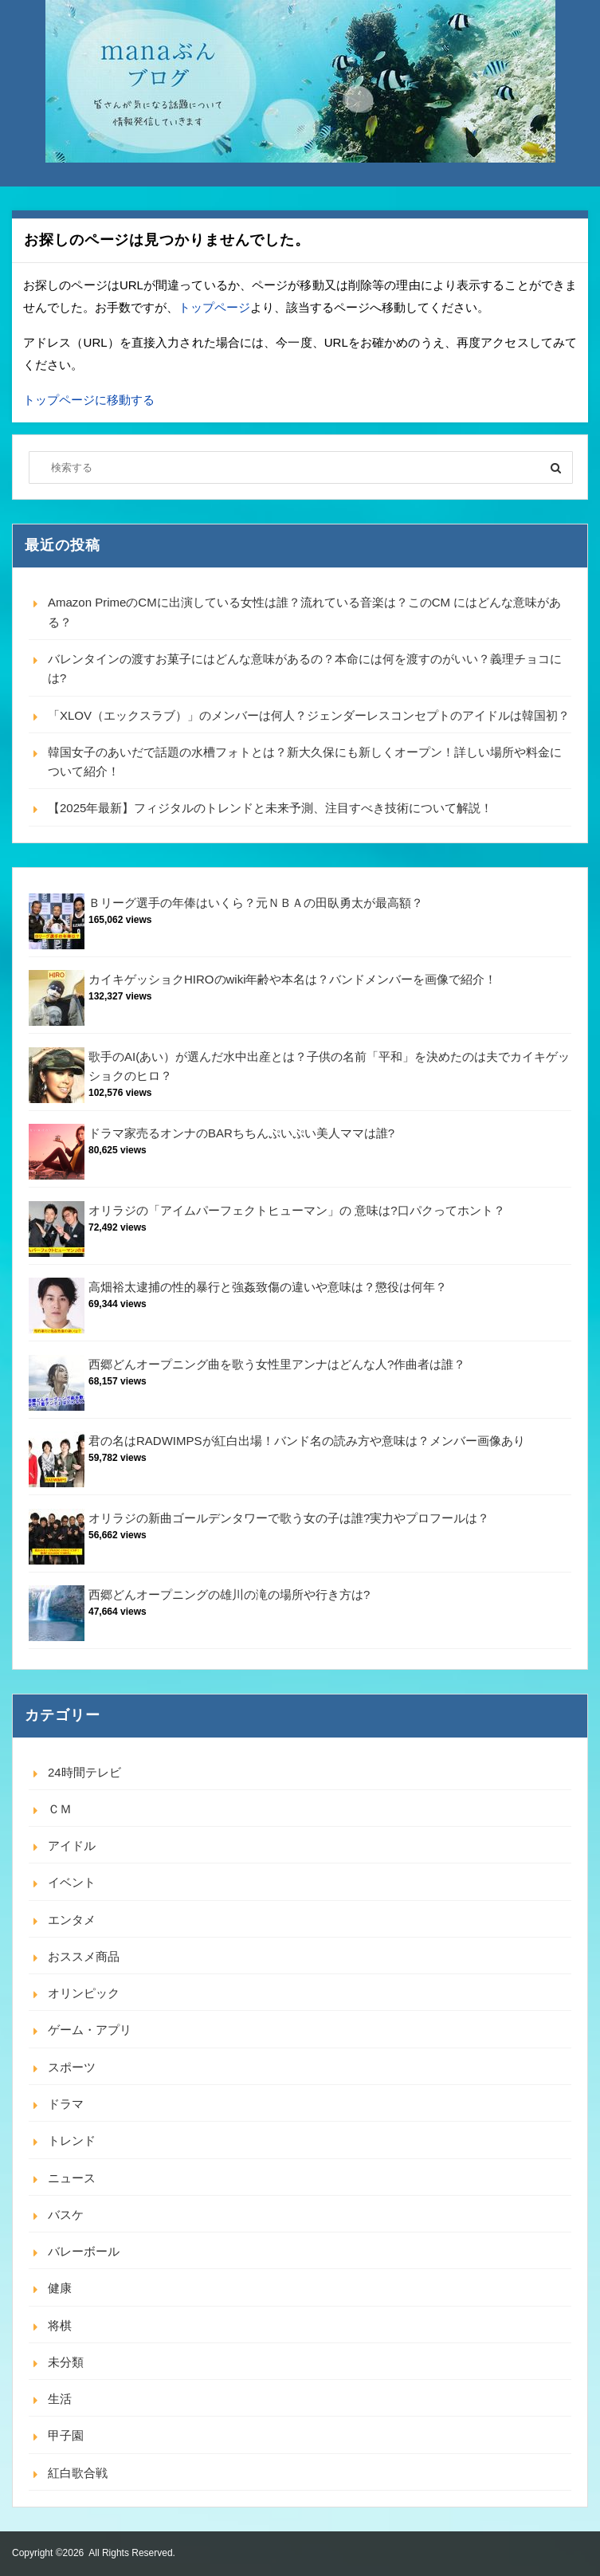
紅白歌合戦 (78, 2473)
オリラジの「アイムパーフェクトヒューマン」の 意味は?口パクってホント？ (296, 1210)
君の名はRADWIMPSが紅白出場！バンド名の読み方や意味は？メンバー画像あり (306, 1440)
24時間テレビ (84, 1772)
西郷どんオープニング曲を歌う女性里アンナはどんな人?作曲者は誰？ (276, 1364)
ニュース (72, 2178)
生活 (60, 2398)
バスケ (66, 2214)
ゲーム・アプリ (89, 2029)
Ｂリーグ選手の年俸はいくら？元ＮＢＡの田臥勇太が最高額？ (255, 902)
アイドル (72, 1845)
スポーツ (72, 2067)
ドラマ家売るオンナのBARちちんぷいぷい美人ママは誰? (241, 1133)
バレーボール (84, 2251)
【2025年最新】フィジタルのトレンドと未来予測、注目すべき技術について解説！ (270, 808)
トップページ (214, 307)
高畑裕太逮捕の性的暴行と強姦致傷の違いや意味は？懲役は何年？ (267, 1287)
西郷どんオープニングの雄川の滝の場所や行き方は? (229, 1594)
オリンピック (84, 1993)
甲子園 (66, 2435)
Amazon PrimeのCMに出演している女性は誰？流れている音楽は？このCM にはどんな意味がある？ (304, 611)
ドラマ (66, 2104)
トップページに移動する (89, 399)
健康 (60, 2288)
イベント (72, 1882)
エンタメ (72, 1919)
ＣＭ (60, 1809)
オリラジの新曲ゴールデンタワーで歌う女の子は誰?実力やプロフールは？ (288, 1518)
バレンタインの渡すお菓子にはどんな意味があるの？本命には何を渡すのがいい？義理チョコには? (305, 668)
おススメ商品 (84, 1956)
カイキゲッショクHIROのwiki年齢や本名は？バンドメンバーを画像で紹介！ (292, 979)
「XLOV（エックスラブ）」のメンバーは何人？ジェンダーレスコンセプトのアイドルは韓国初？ (309, 715)
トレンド (72, 2140)
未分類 (66, 2362)
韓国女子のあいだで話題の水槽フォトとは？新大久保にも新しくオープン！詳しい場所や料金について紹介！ (305, 761)
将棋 (60, 2325)
